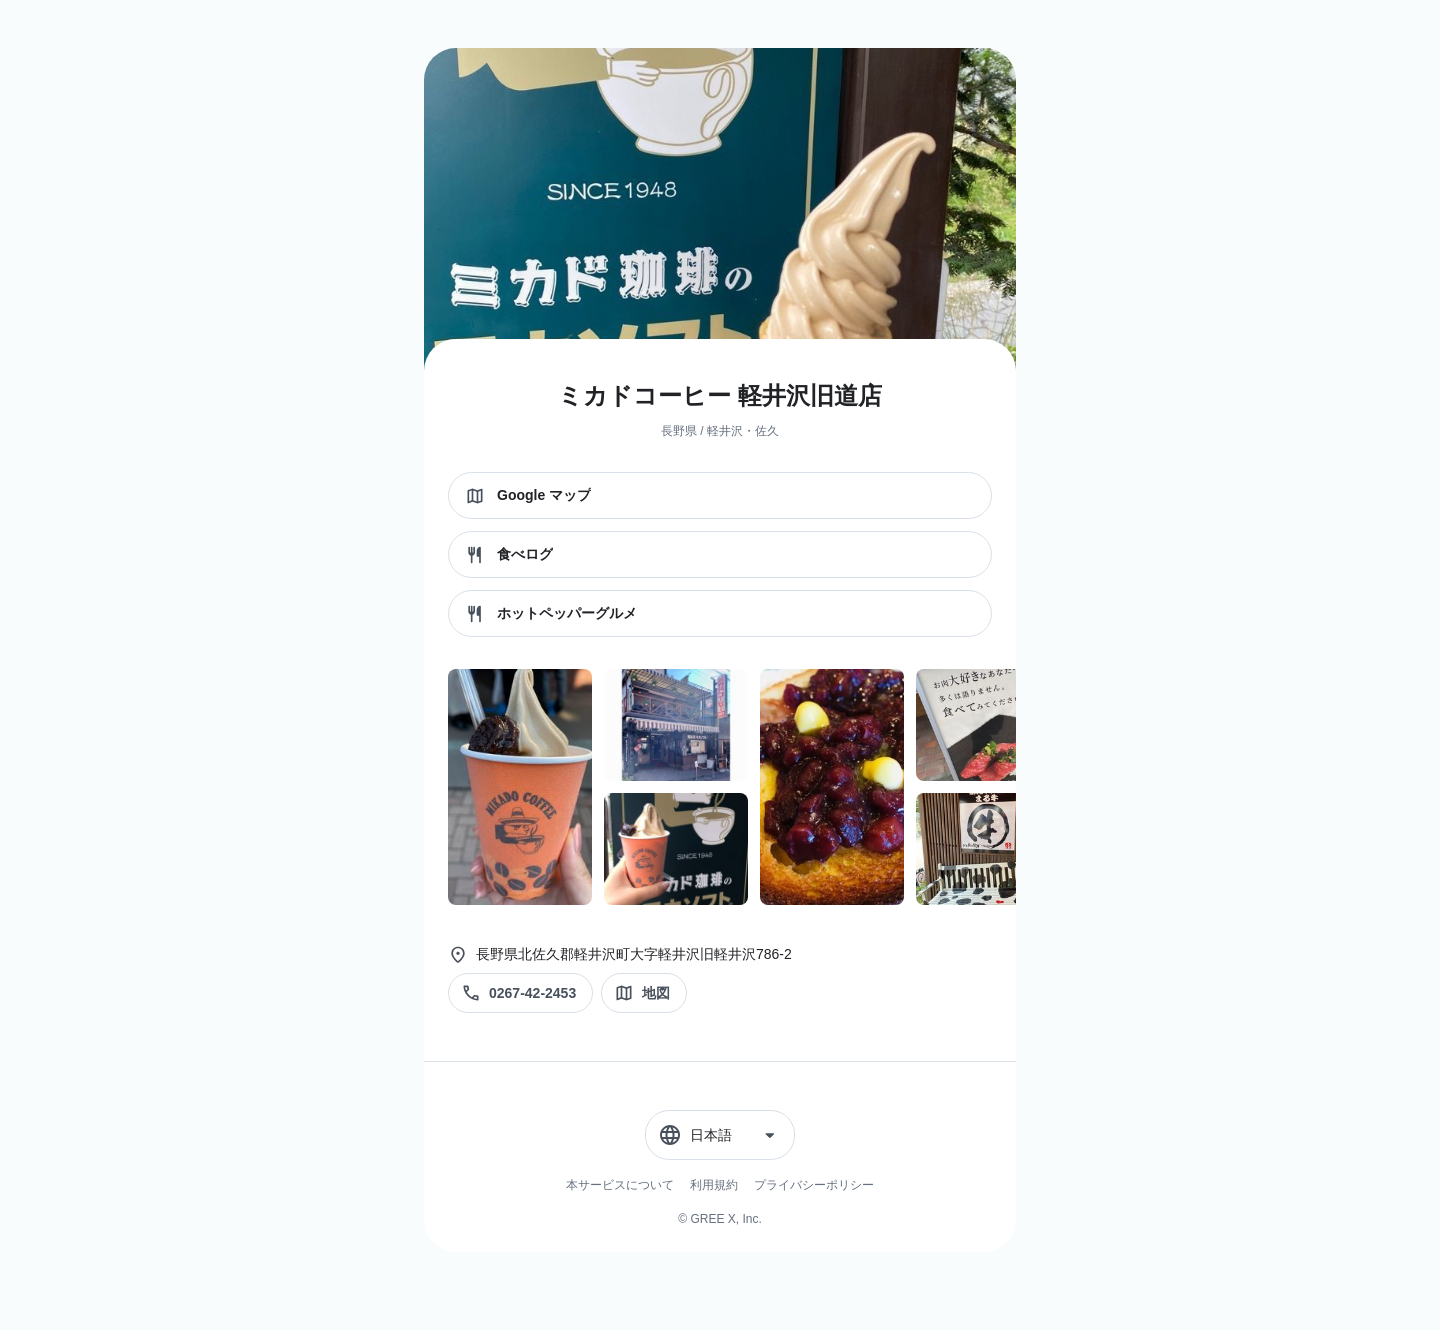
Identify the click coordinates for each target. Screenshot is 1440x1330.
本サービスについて (620, 1185)
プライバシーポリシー (814, 1185)
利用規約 (714, 1185)
